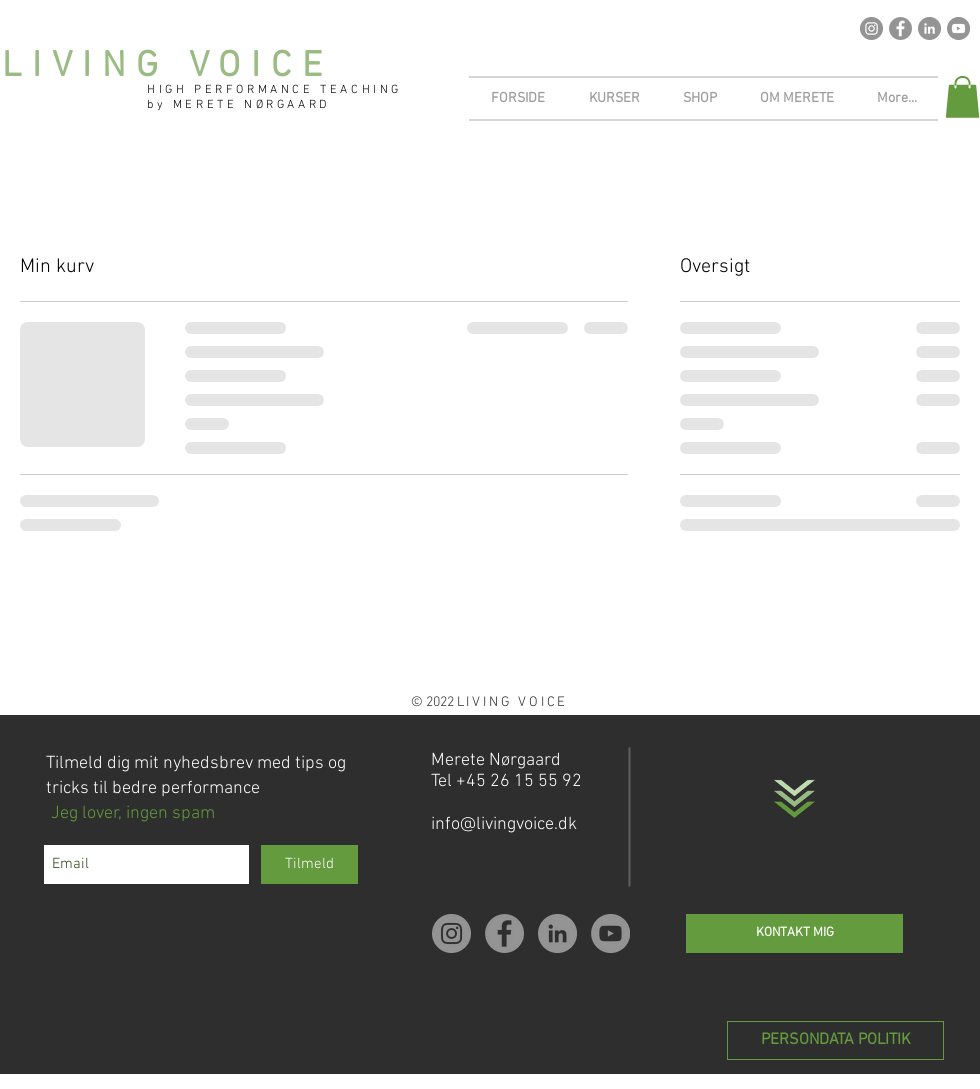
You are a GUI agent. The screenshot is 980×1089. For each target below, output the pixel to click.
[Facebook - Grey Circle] (900, 28)
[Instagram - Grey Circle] (871, 28)
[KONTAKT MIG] (794, 933)
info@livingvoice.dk (504, 824)
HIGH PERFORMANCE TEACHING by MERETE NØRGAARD (274, 97)
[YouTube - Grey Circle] (958, 28)
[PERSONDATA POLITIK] (835, 1040)
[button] (962, 97)
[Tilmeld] (309, 864)
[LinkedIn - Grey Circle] (929, 28)
